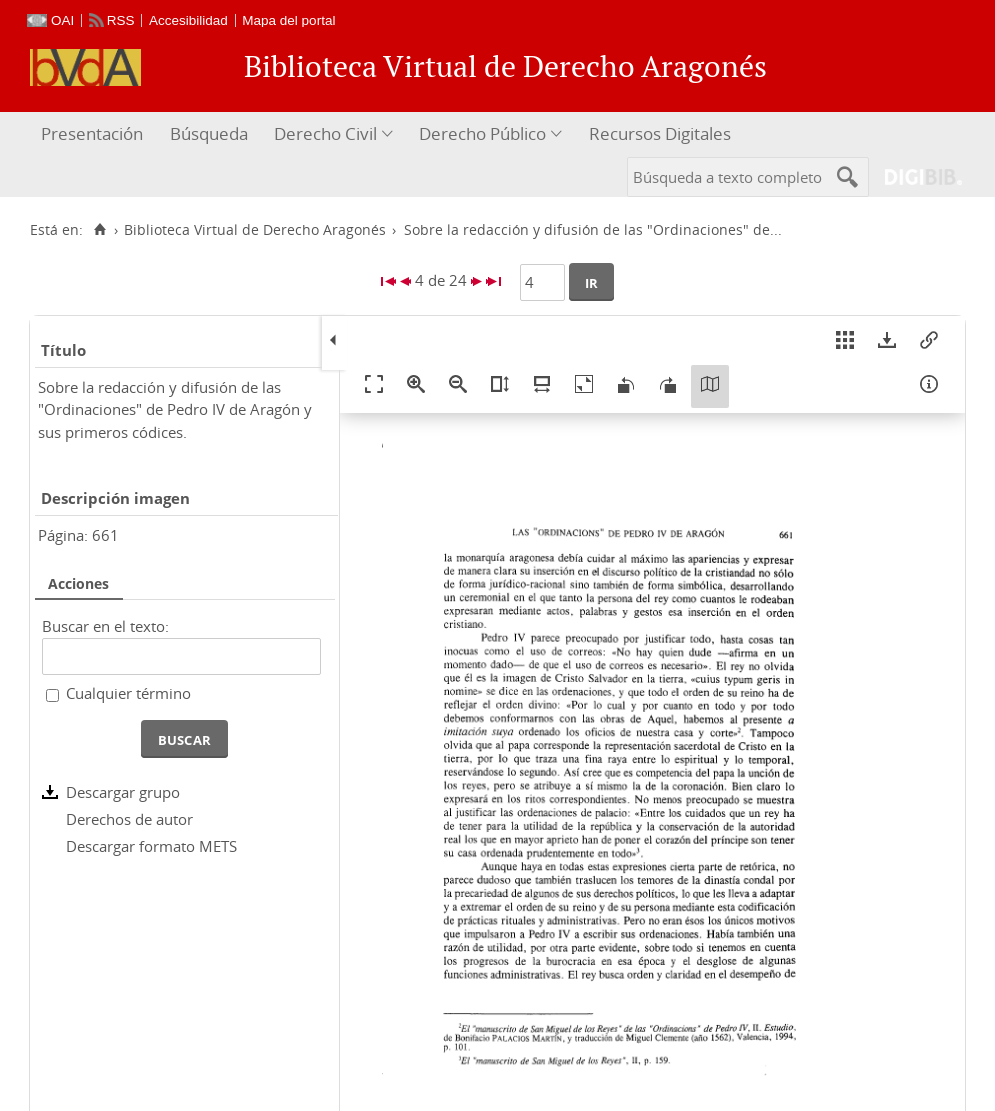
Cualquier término (128, 693)
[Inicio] (99, 230)
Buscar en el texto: (105, 626)
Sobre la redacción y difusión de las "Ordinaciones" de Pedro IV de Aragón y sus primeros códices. (175, 409)
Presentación (92, 133)
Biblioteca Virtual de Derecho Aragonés (255, 230)
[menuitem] (94, 134)
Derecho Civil (325, 133)
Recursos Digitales (660, 133)
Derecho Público (482, 133)
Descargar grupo (123, 792)
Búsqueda (209, 133)
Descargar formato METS (151, 846)
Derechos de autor (129, 819)
